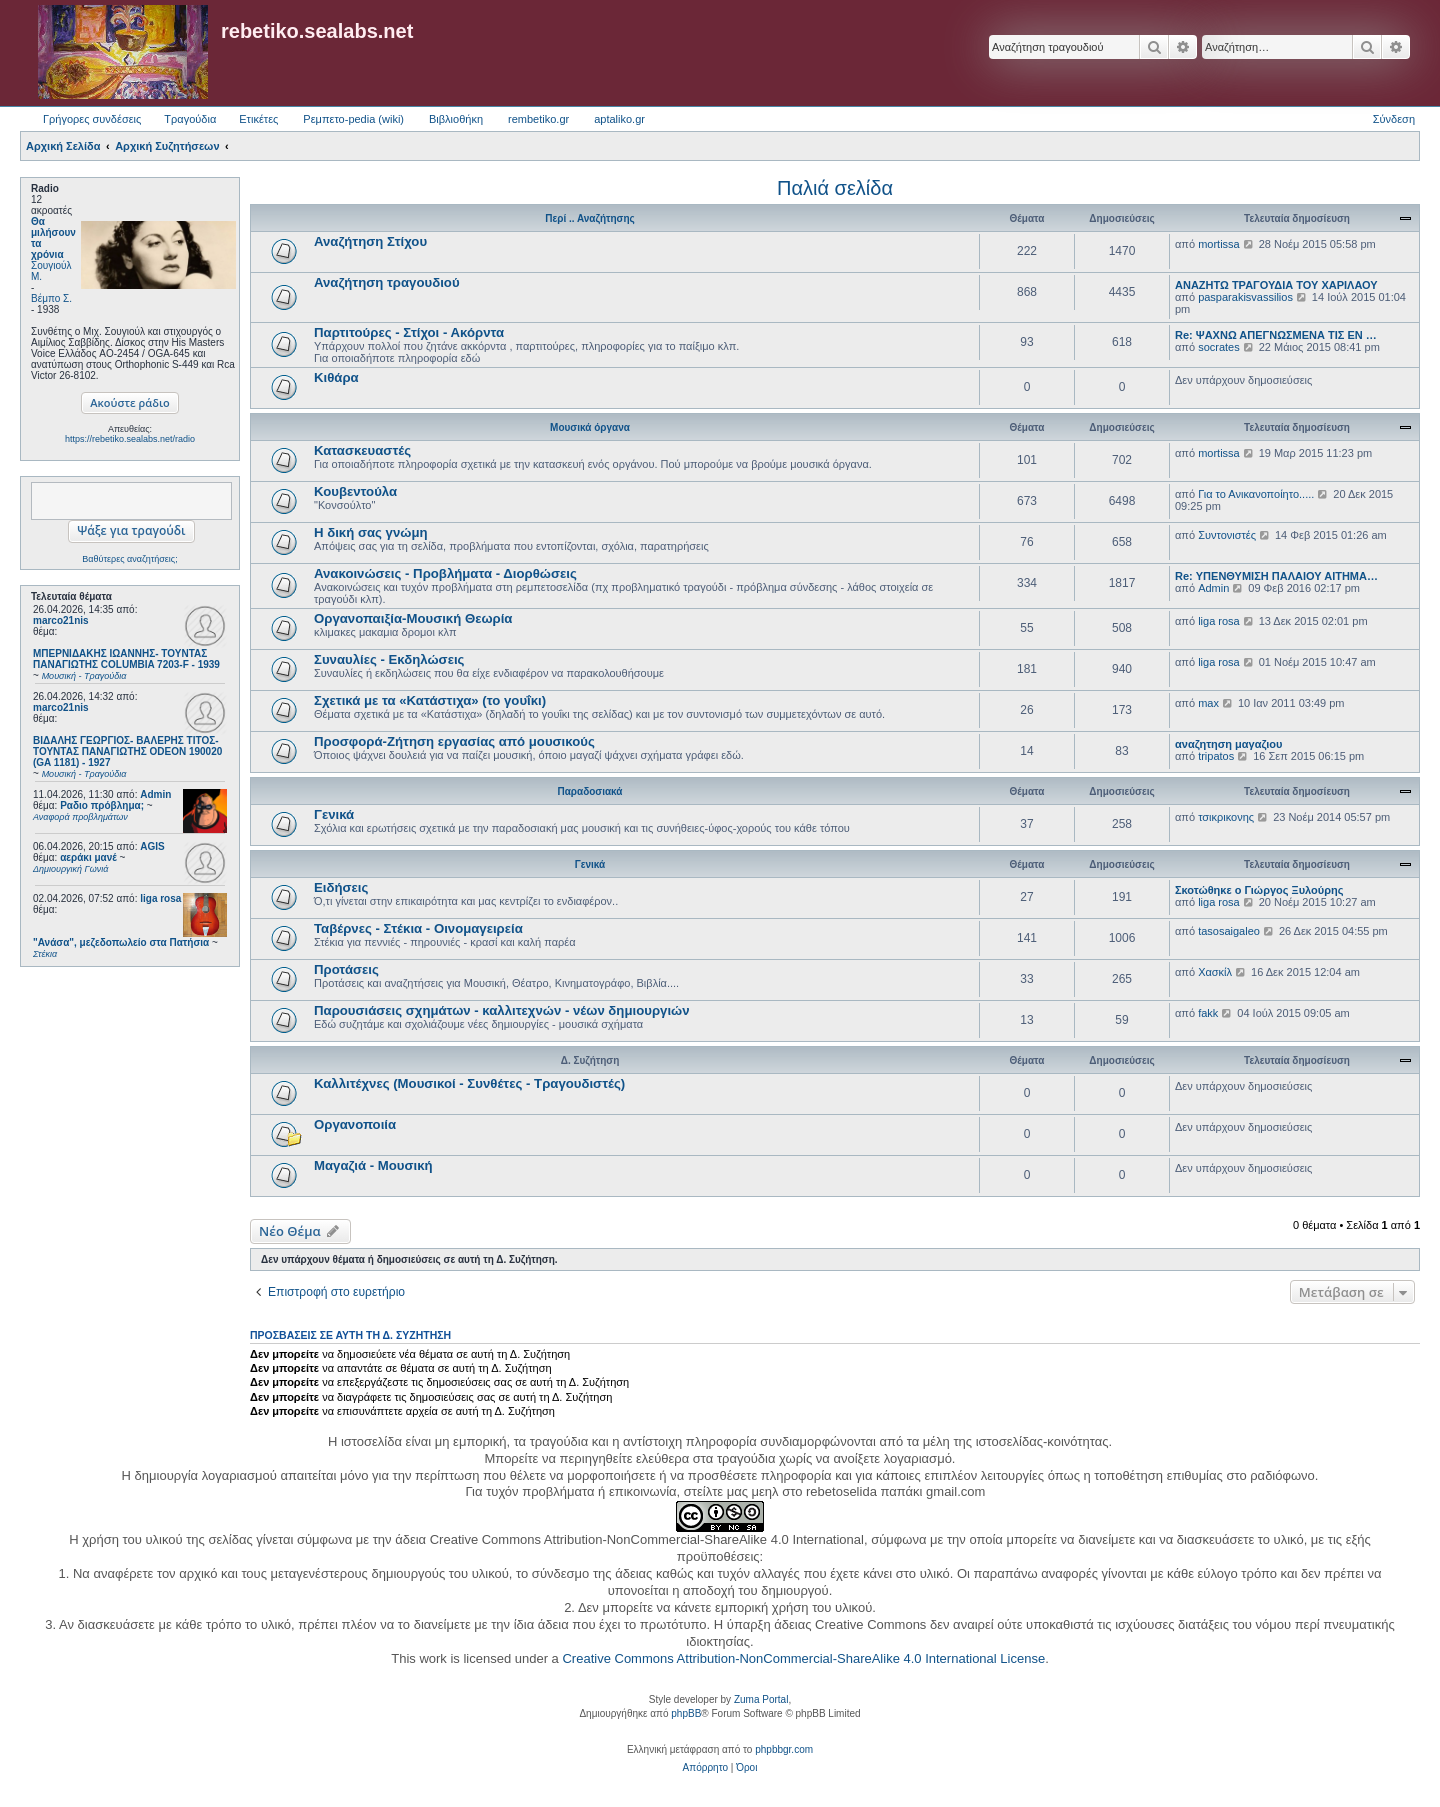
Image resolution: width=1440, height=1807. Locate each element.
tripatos (1216, 756)
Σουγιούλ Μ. (51, 271)
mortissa (1219, 244)
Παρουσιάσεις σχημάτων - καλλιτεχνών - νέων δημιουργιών (502, 1010)
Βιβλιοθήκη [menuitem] (456, 119)
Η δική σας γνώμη (371, 532)
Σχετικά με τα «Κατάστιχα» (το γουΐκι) (430, 700)
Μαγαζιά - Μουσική (373, 1165)
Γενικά (334, 814)
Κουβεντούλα (355, 491)
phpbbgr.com (784, 1749)
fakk (1208, 1013)
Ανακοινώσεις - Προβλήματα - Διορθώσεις (445, 573)
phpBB (686, 1713)
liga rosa (160, 898)
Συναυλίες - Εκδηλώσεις (389, 659)
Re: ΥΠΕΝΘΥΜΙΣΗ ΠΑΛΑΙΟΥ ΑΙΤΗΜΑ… (1276, 576)
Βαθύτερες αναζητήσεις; (129, 559)
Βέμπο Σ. (51, 298)
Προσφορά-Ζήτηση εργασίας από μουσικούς (454, 741)
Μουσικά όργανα (590, 427)
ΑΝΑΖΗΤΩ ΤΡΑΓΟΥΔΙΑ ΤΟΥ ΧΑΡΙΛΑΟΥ (1276, 285)
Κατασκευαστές (362, 450)
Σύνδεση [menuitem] (1394, 119)
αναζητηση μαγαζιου (1228, 744)
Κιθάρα (336, 377)
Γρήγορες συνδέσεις (92, 119)
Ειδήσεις (341, 887)
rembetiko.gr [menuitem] (538, 119)
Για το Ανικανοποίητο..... (1256, 494)
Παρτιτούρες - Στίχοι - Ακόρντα (409, 332)
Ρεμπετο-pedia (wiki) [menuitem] (353, 119)
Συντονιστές (1227, 535)
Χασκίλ (1215, 972)
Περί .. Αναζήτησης (589, 218)
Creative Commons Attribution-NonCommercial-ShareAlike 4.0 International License (803, 1658)
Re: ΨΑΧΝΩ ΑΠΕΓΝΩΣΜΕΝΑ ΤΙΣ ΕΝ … (1276, 335)
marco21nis (61, 620)
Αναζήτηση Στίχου (370, 241)
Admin (155, 794)
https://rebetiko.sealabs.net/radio (130, 439)
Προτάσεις (346, 969)
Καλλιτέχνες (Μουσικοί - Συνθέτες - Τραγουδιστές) (469, 1083)
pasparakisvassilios (1245, 297)
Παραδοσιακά (589, 791)
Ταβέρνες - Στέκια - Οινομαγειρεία (418, 928)
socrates (1219, 347)
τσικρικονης (1226, 817)
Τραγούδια (190, 119)
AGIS (152, 846)
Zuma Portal (761, 1699)
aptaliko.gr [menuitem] (619, 119)
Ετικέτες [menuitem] (258, 119)
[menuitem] (705, 1768)
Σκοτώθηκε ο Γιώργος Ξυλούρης (1259, 890)
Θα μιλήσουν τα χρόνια (53, 238)
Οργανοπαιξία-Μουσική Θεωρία (413, 618)
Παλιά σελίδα (835, 188)
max (1208, 703)
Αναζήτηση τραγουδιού (387, 282)
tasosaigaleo (1229, 931)
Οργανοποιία (355, 1124)
